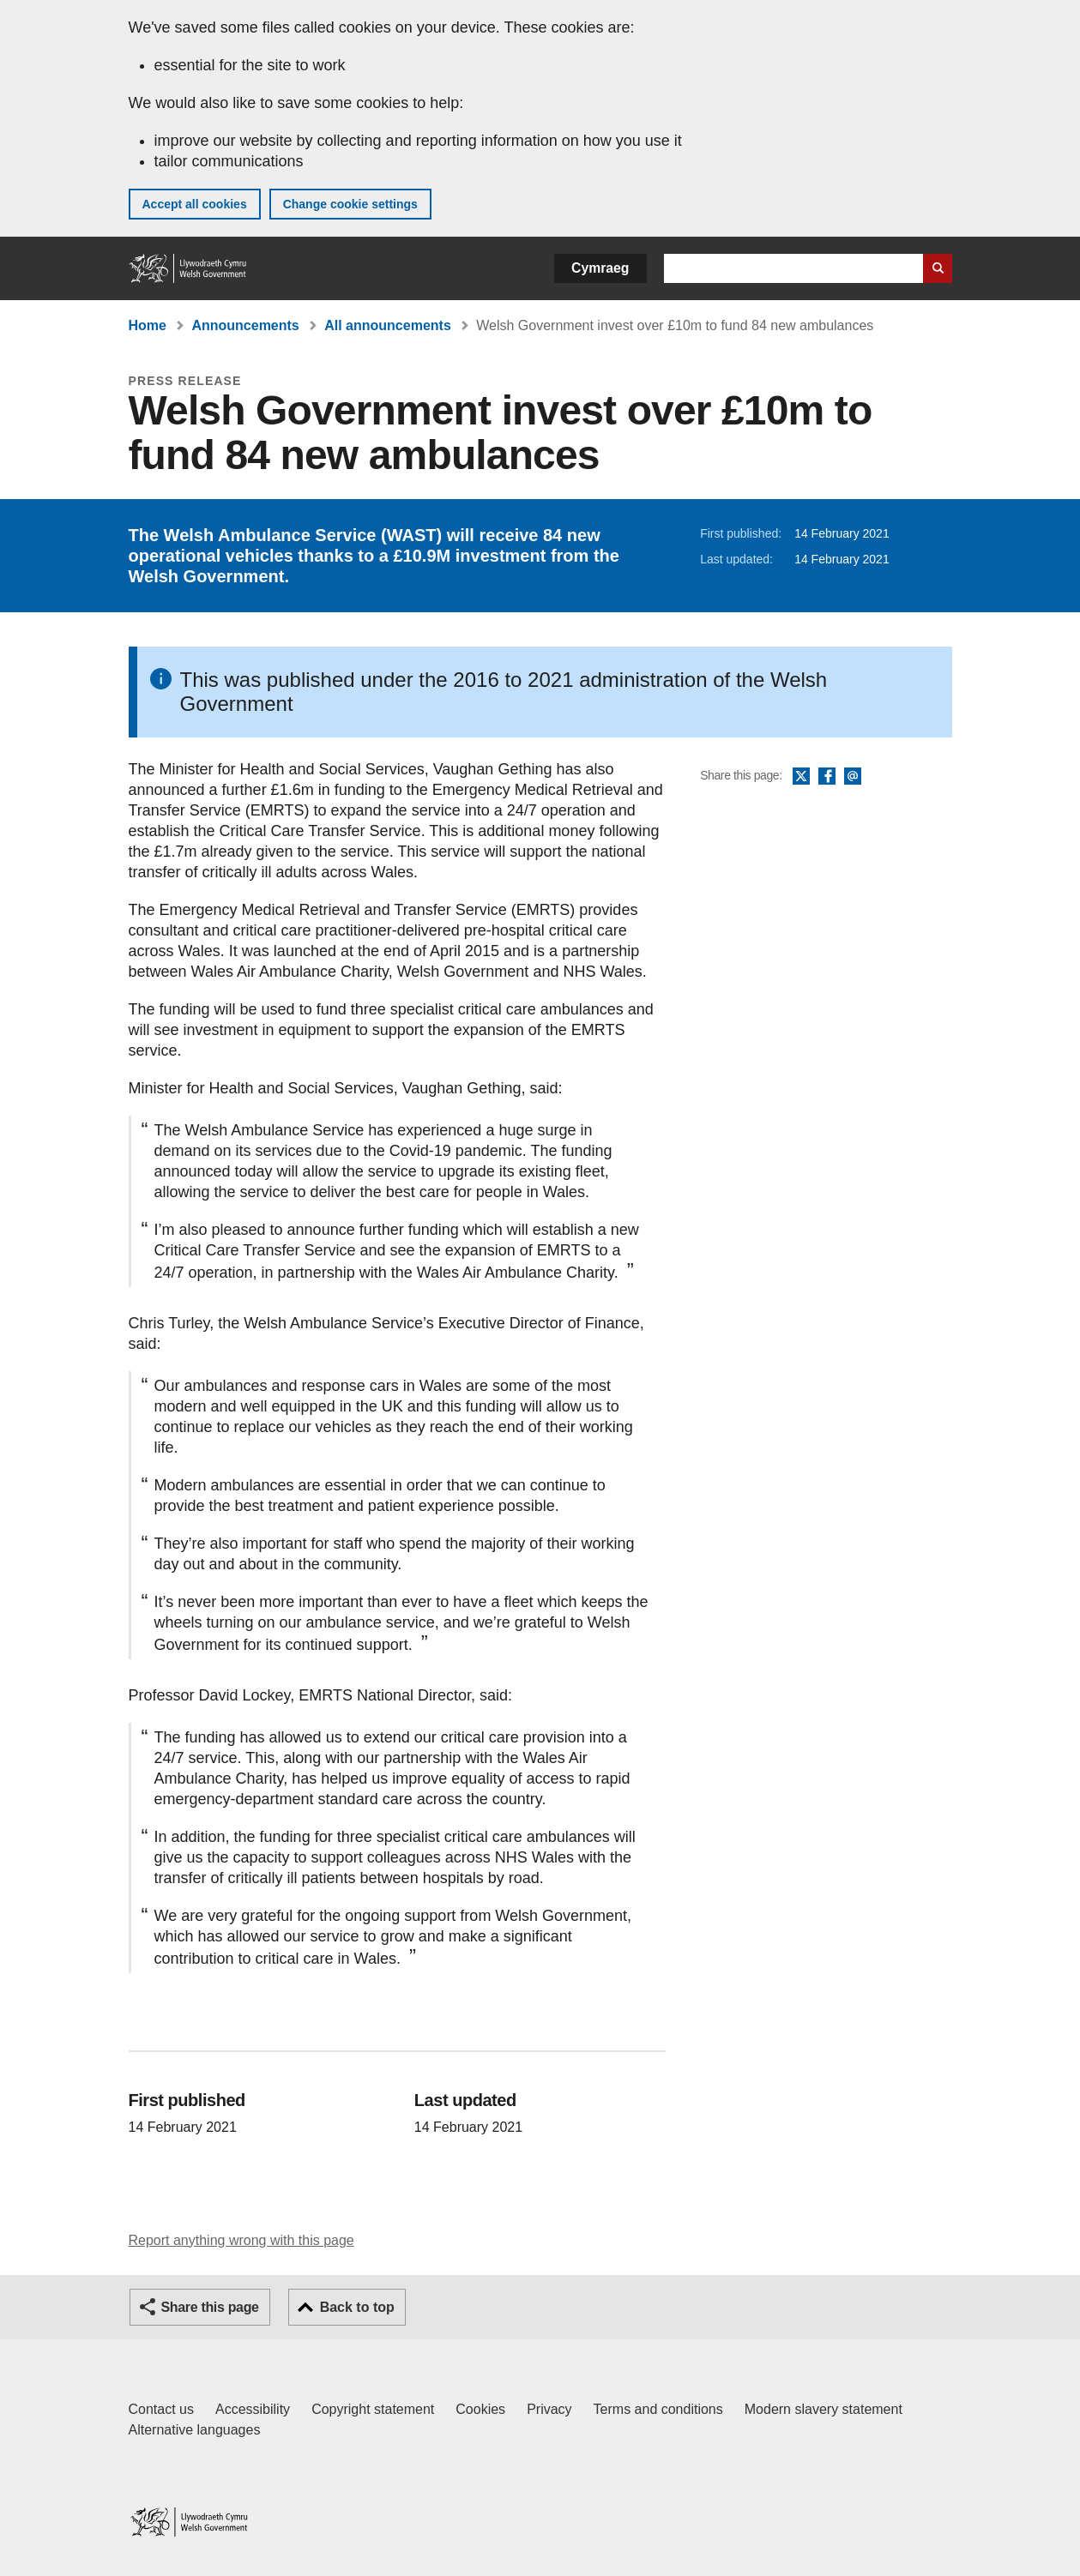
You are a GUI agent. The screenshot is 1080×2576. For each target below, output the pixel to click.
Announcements (245, 325)
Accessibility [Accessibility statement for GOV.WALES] (252, 2409)
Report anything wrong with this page (241, 2240)
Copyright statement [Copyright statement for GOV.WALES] (372, 2409)
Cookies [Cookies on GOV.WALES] (480, 2409)
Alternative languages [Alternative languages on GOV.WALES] (195, 2430)
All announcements (387, 325)
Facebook (827, 776)
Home (147, 325)
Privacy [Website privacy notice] (549, 2409)
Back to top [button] (357, 2307)
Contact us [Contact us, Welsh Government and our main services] (161, 2409)
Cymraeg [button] (600, 268)
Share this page (210, 2307)
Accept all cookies (194, 204)
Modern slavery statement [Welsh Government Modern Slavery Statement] (823, 2409)
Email (852, 776)
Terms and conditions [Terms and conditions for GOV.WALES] (658, 2409)
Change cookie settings (350, 204)
